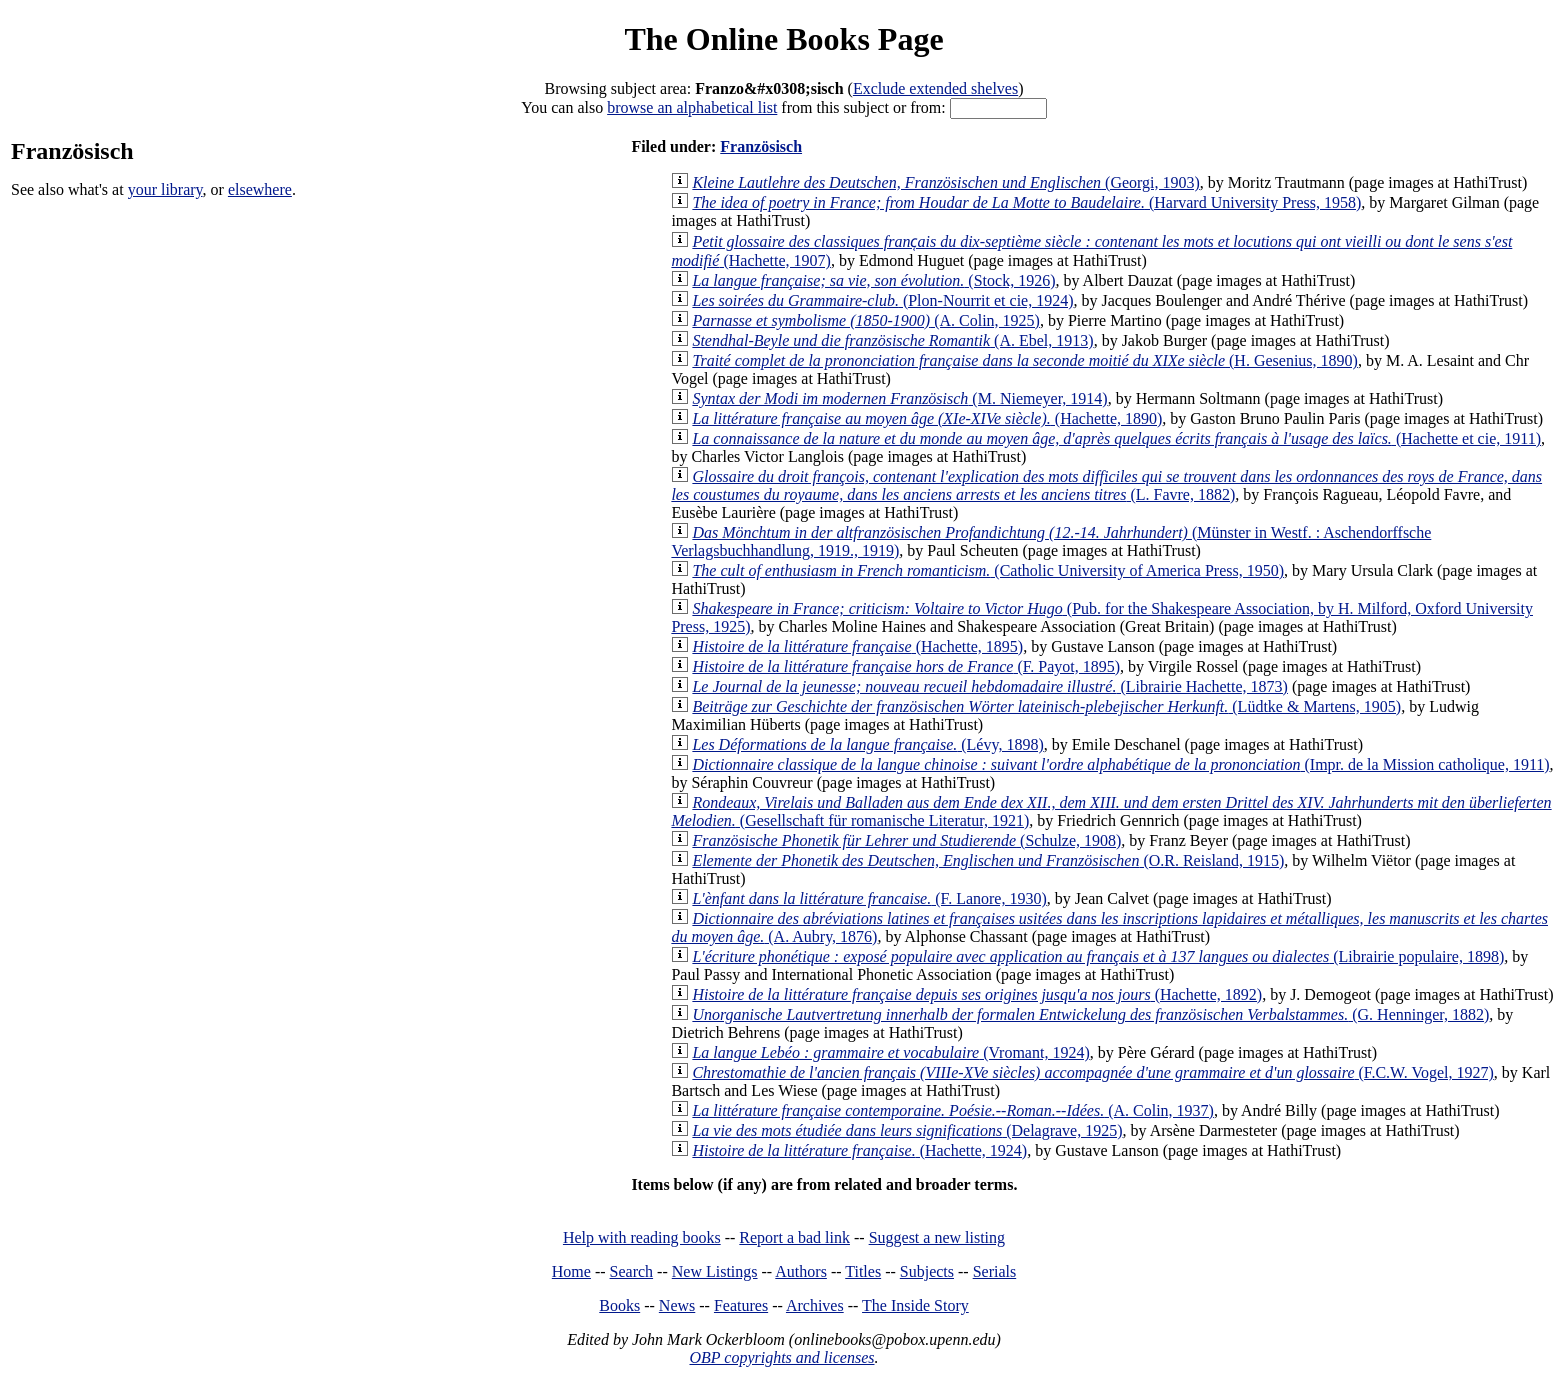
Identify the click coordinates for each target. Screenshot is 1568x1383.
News (677, 1305)
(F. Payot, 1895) (906, 666)
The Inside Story (915, 1305)
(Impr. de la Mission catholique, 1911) (1120, 764)
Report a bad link (794, 1237)
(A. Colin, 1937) (953, 1110)
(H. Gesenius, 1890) (1025, 360)
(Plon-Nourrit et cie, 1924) (882, 300)
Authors (801, 1271)
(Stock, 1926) (873, 280)
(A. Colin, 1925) (866, 320)
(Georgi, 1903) (945, 182)
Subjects (927, 1271)
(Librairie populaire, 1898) (1098, 956)
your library (165, 189)
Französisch (761, 146)
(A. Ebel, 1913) (892, 340)
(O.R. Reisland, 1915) (988, 860)
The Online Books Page (783, 39)
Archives (815, 1305)
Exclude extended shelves (935, 88)
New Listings (715, 1271)
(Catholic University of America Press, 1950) (988, 570)
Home (571, 1271)
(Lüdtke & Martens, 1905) (1046, 706)
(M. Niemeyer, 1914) (899, 398)
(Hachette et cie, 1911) (1116, 438)
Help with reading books (642, 1237)
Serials (995, 1271)
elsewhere (260, 189)
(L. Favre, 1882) (1106, 485)
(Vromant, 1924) (890, 1052)
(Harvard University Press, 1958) (1026, 202)
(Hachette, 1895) (857, 646)
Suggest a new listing (937, 1237)
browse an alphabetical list (692, 107)
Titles (863, 1271)
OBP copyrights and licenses (781, 1357)
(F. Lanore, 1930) (869, 898)
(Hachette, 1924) (859, 1150)
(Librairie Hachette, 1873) (990, 686)
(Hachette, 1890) (927, 418)
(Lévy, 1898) (867, 744)
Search (632, 1271)
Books (619, 1305)
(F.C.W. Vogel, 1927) (1092, 1072)
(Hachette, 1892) (977, 994)
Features (741, 1305)
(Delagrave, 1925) (907, 1130)
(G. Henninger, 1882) (1090, 1014)
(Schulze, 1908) (906, 840)
